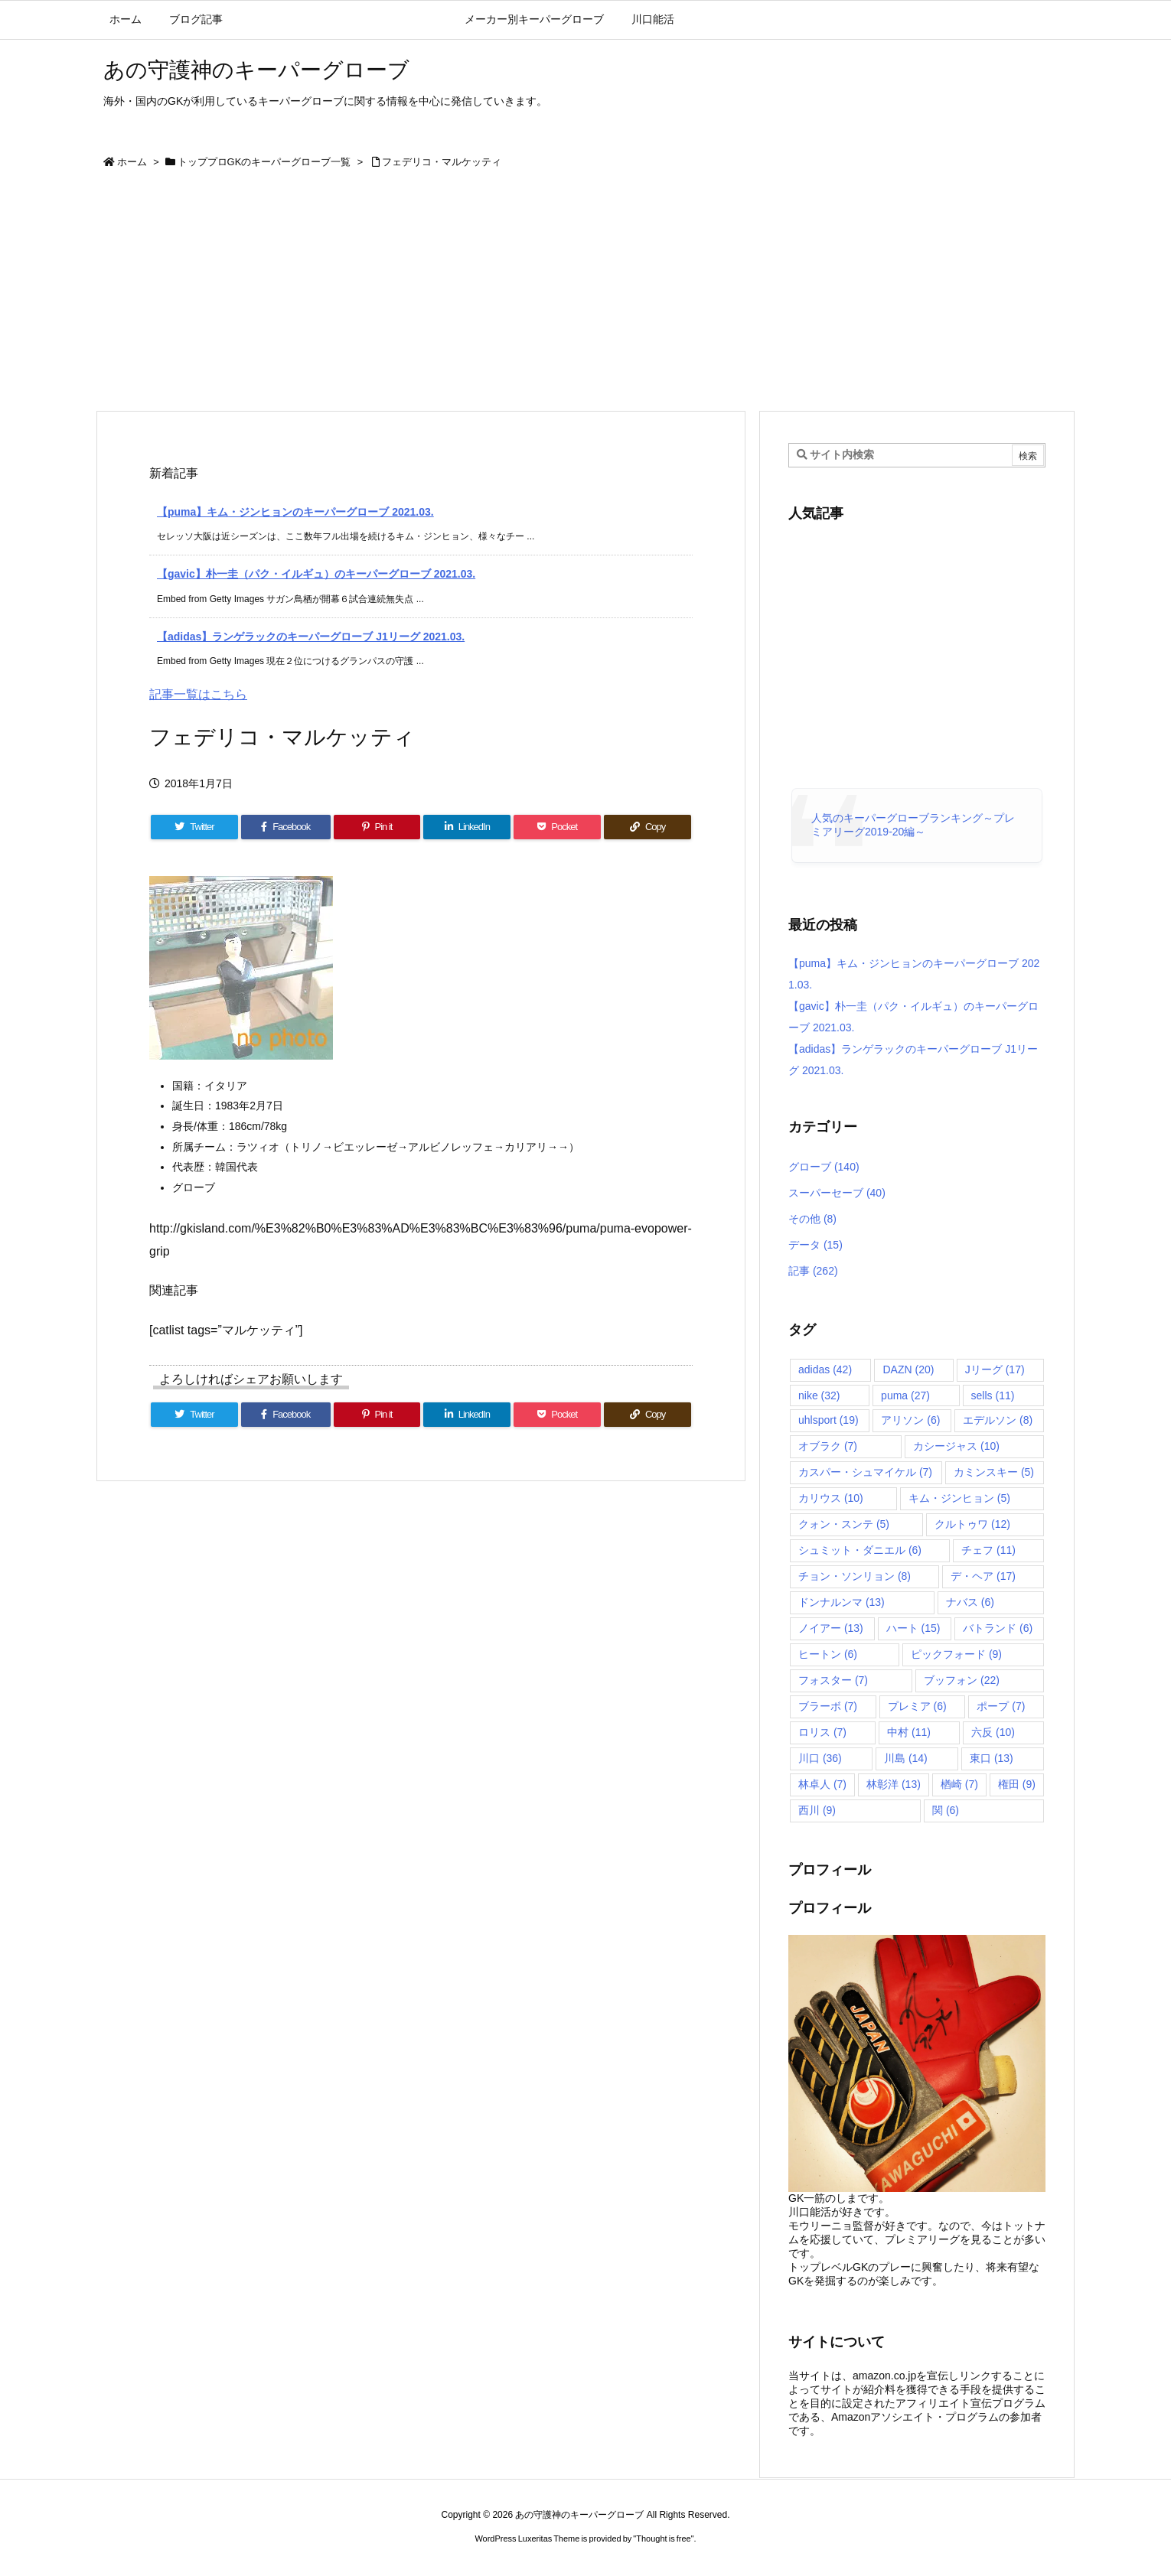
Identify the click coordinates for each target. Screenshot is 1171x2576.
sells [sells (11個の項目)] (993, 1395)
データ (815, 1245)
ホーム (132, 162)
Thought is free (663, 2538)
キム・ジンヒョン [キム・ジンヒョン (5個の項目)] (959, 1498)
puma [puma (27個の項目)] (905, 1395)
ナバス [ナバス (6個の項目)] (970, 1602)
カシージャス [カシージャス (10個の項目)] (956, 1446)
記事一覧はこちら (198, 694)
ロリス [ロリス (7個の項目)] (822, 1732)
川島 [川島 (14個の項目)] (906, 1758)
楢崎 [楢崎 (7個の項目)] (959, 1784)
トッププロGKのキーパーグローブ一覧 (264, 162)
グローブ (823, 1167)
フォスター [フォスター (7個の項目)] (833, 1680)
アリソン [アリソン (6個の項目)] (910, 1420)
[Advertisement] (585, 295)
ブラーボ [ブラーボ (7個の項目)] (827, 1706)
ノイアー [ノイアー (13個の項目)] (830, 1628)
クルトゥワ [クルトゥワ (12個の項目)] (972, 1524)
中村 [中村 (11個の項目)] (909, 1732)
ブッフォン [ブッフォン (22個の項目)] (962, 1680)
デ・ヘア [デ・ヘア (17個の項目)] (983, 1576)
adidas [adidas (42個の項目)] (825, 1369)
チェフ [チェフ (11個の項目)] (988, 1550)
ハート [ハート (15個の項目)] (913, 1628)
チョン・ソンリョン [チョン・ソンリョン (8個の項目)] (854, 1576)
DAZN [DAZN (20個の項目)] (908, 1369)
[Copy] (647, 827)
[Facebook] (286, 827)
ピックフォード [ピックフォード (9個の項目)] (956, 1654)
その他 (812, 1219)
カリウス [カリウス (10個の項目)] (830, 1498)
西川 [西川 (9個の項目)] (817, 1810)
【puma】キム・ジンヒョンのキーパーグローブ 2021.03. (295, 512)
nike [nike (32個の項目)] (819, 1395)
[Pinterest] (377, 827)
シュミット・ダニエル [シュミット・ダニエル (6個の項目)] (859, 1550)
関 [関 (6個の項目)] (945, 1810)
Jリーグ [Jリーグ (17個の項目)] (995, 1369)
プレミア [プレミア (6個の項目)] (917, 1706)
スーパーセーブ (837, 1193)
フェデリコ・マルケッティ (441, 162)
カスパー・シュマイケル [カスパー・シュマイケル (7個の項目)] (865, 1472)
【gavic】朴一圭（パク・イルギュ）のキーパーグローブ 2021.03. (316, 574)
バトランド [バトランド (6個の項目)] (997, 1628)
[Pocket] (557, 827)
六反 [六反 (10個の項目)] (993, 1732)
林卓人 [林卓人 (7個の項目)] (822, 1784)
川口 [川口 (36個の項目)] (820, 1758)
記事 (813, 1271)
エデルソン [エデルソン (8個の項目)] (997, 1420)
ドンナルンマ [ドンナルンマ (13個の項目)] (841, 1602)
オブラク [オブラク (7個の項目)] (827, 1446)
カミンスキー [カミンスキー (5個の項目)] (994, 1472)
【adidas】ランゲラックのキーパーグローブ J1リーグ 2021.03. (311, 636)
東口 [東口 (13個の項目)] (991, 1758)
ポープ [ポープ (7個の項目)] (1001, 1706)
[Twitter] (194, 827)
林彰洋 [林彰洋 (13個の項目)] (893, 1784)
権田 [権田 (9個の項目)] (1017, 1784)
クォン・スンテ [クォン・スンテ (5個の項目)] (843, 1524)
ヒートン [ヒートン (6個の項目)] (827, 1654)
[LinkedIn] (466, 827)
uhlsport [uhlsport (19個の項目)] (828, 1420)
